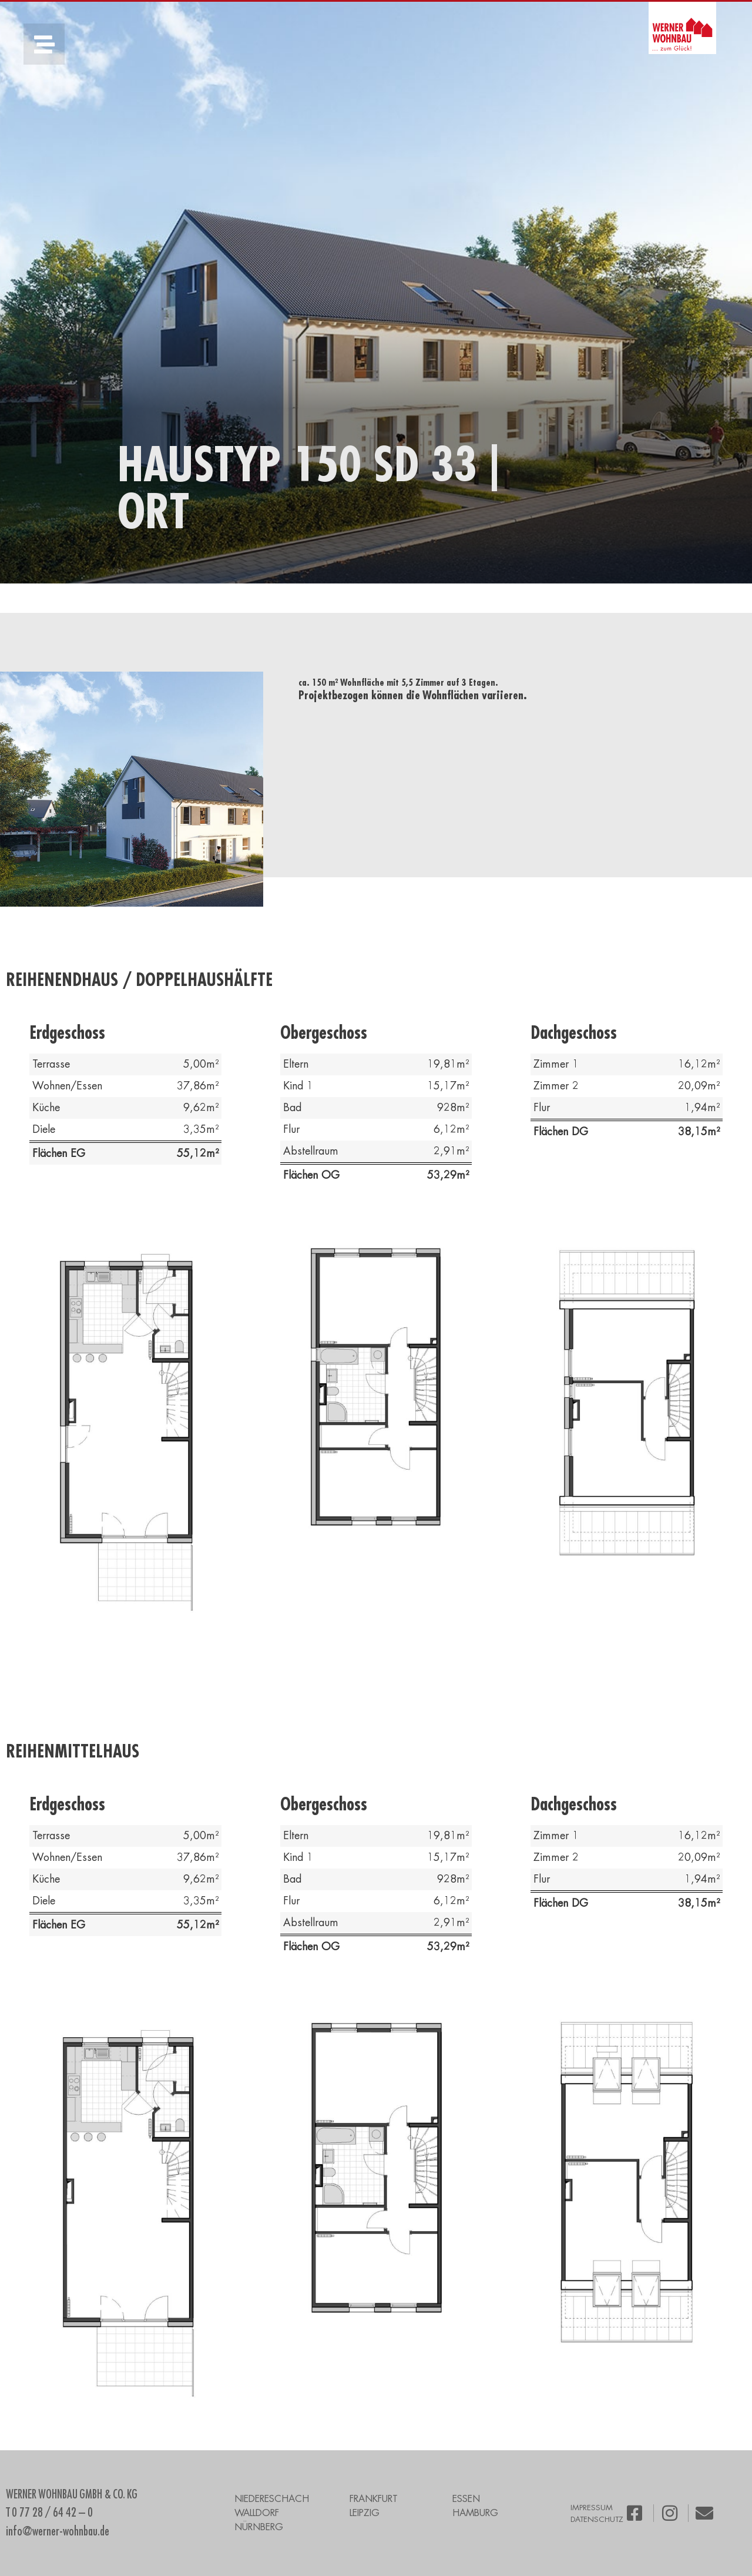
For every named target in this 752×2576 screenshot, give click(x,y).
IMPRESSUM (591, 2507)
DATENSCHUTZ (596, 2519)
